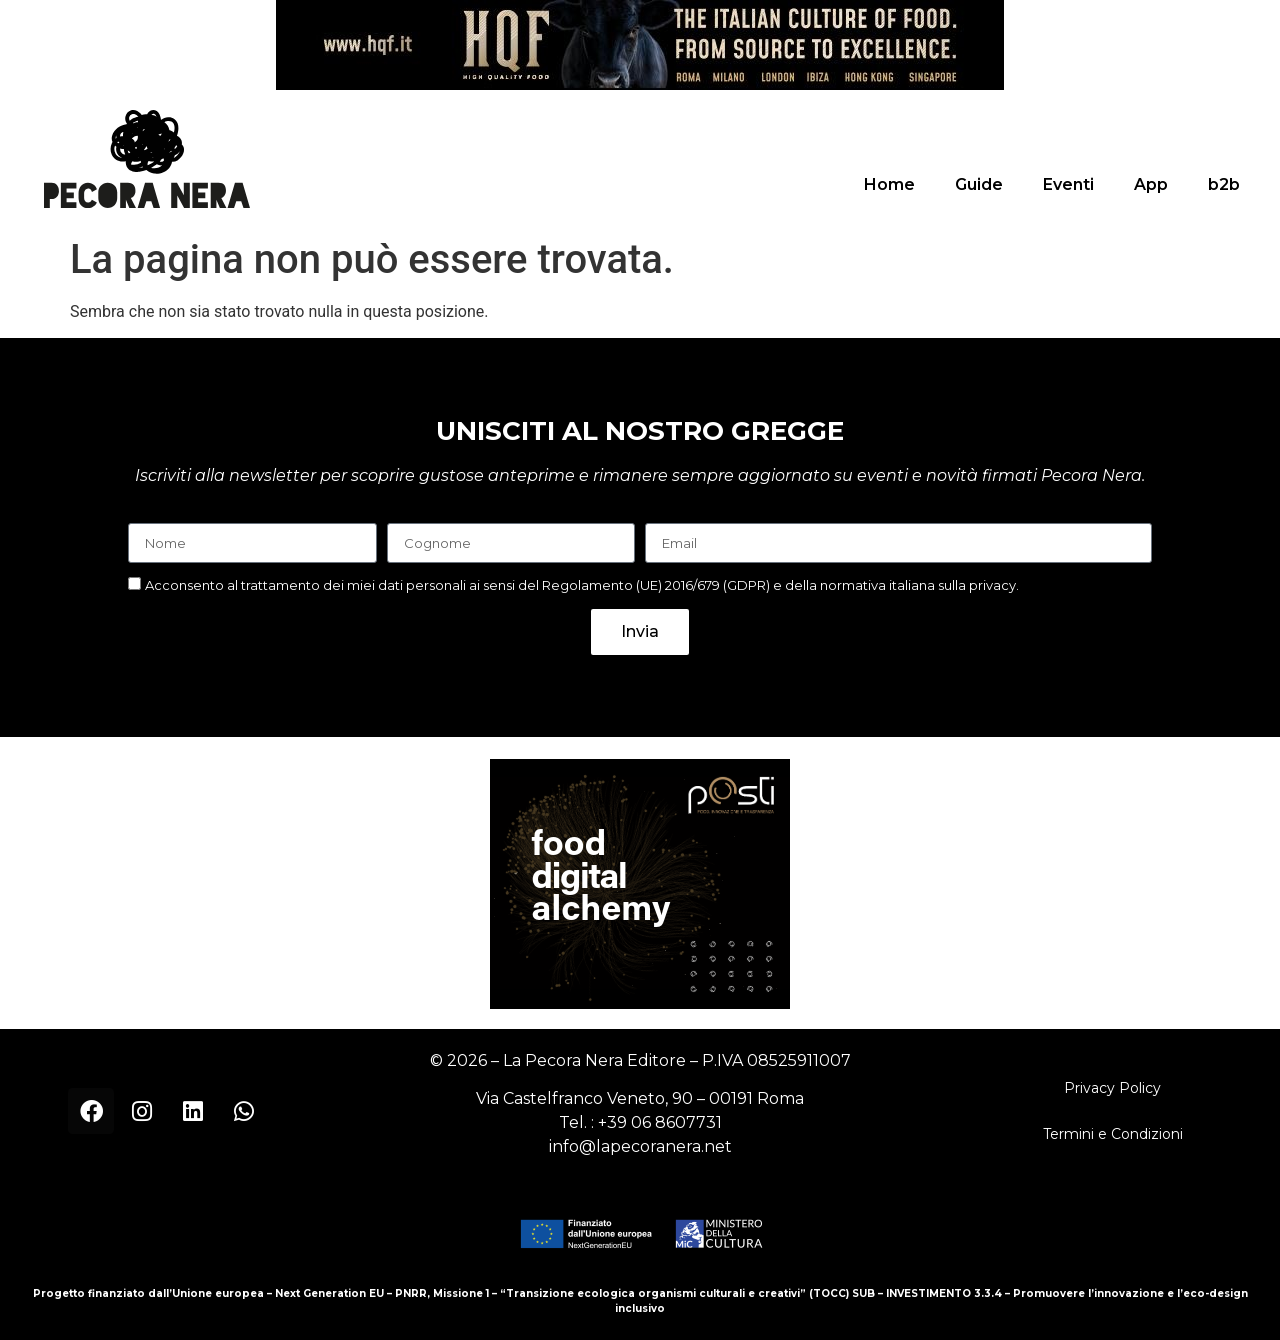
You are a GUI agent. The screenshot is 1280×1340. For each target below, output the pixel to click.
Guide (979, 184)
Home (889, 184)
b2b (1224, 184)
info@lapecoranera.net (640, 1146)
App (1151, 184)
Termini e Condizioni (1113, 1134)
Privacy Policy (1112, 1088)
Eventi (1068, 184)
